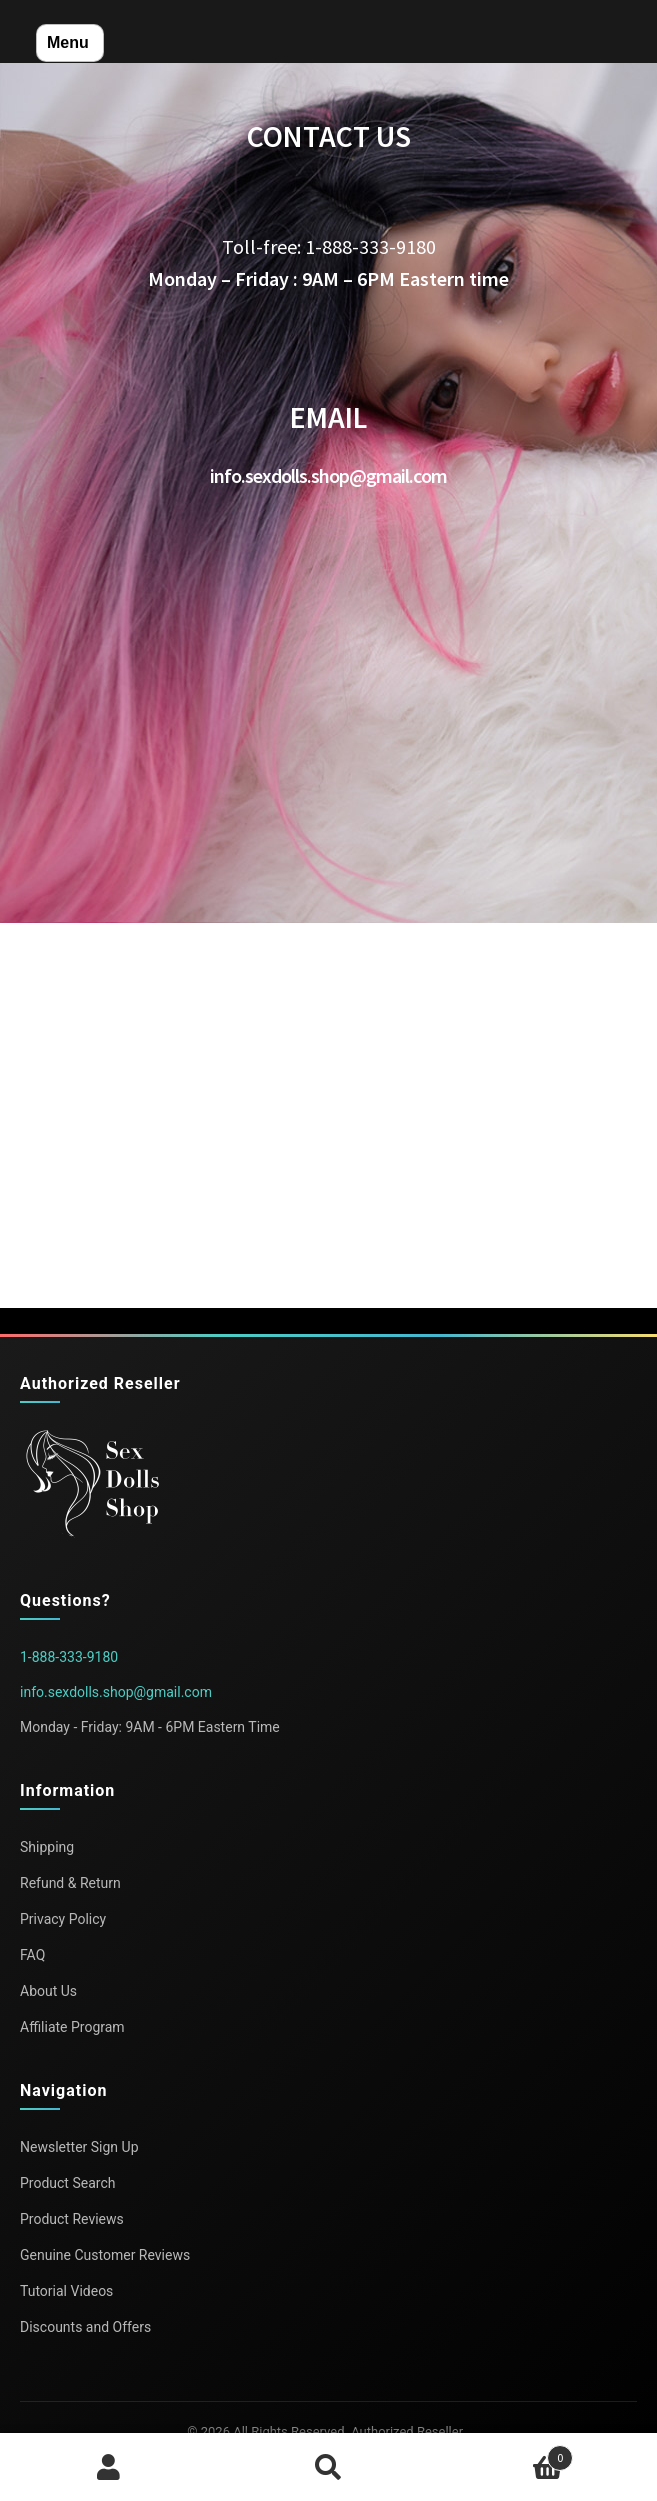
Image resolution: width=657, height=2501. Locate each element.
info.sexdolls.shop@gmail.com (116, 1692)
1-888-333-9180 (69, 1657)
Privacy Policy (63, 1919)
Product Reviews (72, 2219)
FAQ (32, 1955)
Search (328, 2467)
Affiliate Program (72, 2027)
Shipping (47, 1847)
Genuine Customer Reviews (105, 2255)
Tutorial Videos (66, 2291)
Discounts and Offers (85, 2327)
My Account (109, 2467)
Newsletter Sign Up (79, 2147)
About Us (48, 1991)
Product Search (67, 2183)
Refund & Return (70, 1883)
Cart (505, 2453)
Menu (68, 42)
